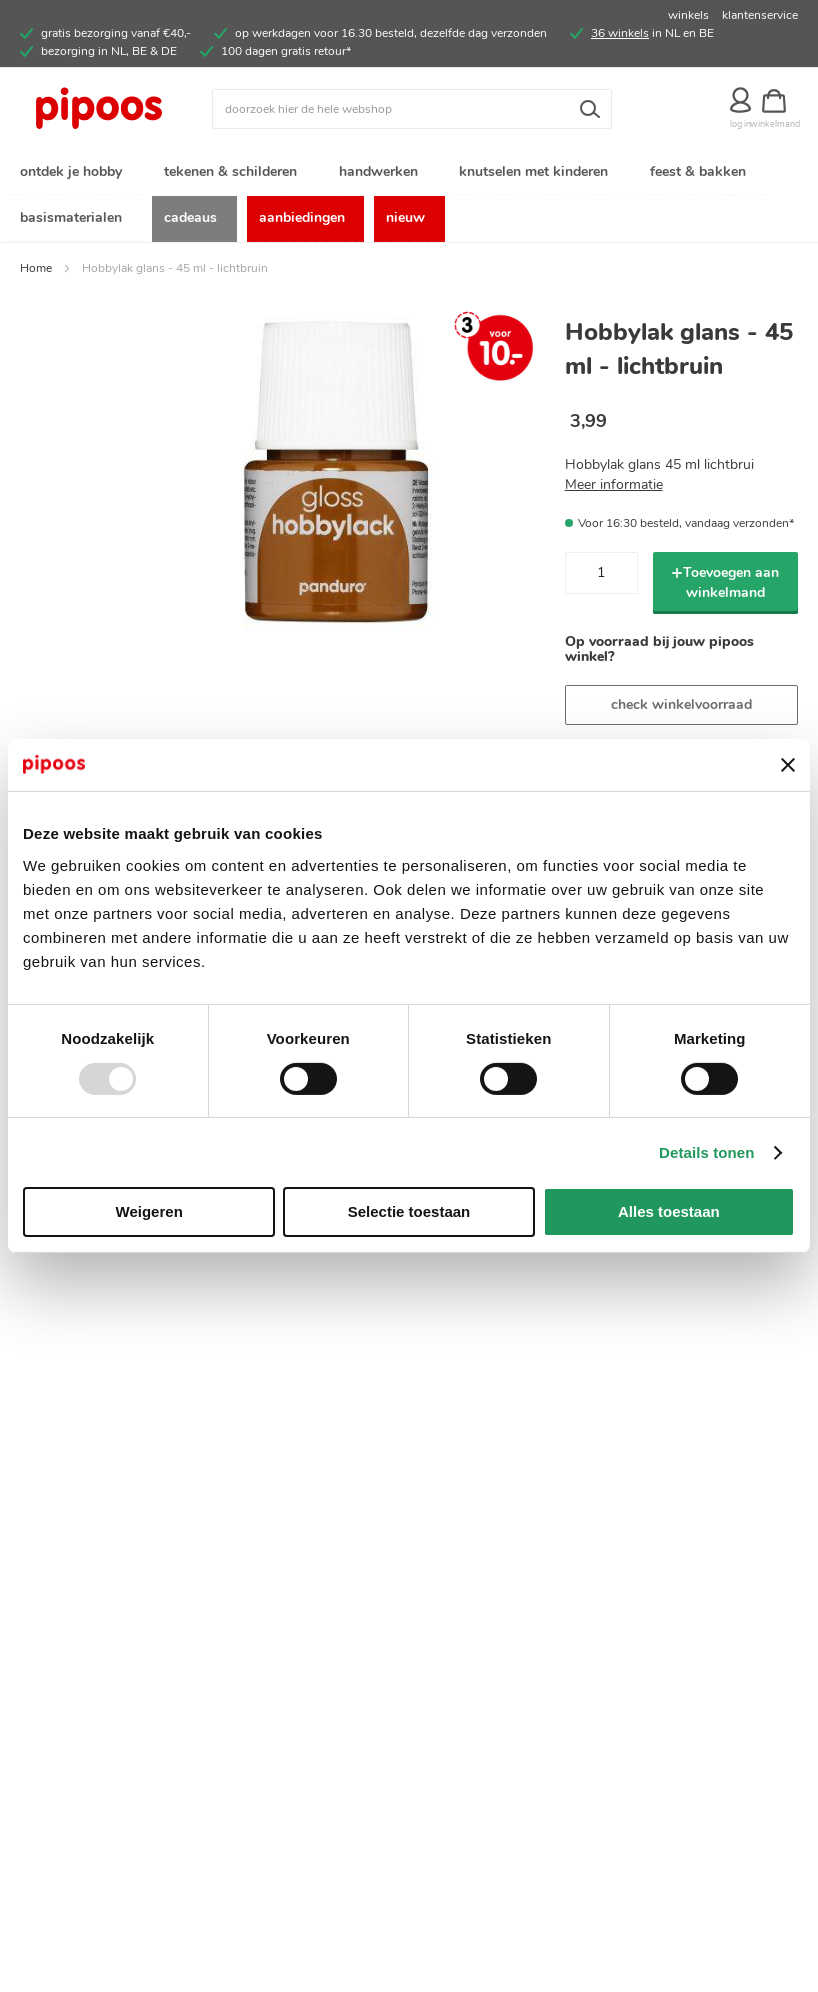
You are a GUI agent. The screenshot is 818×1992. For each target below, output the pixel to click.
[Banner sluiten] (788, 765)
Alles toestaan (669, 1211)
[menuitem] (75, 173)
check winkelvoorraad (681, 706)
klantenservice (760, 15)
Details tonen (706, 1152)
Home (36, 270)
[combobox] (412, 109)
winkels (688, 15)
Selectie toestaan (409, 1211)
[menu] (409, 197)
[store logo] (116, 109)
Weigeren (149, 1211)
